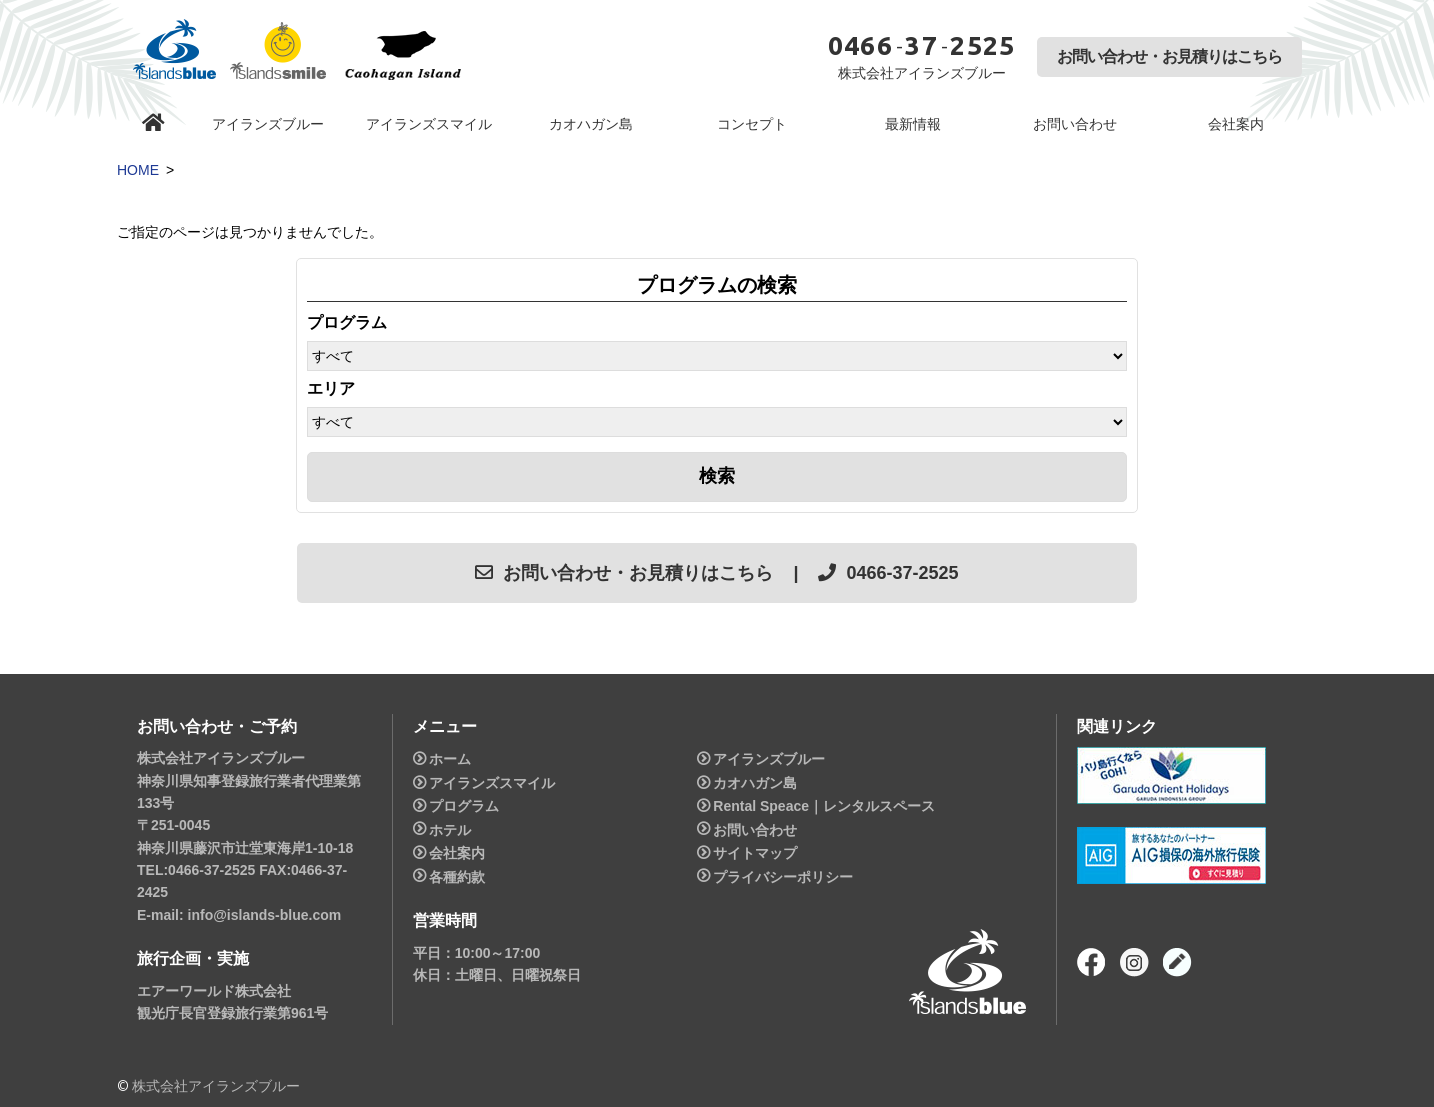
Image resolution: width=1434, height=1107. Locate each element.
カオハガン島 (591, 124)
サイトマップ (755, 853)
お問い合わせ (1075, 124)
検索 (717, 476)
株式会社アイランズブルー (216, 1086)
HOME (138, 170)
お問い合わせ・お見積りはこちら (1169, 56)
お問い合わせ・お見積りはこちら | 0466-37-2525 (716, 573)
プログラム (464, 806)
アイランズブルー (268, 124)
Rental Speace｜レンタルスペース (824, 806)
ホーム (450, 759)
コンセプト (752, 124)
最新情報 (913, 124)
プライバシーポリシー (783, 877)
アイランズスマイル (429, 124)
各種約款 (457, 877)
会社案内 (1236, 124)
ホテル (450, 830)
